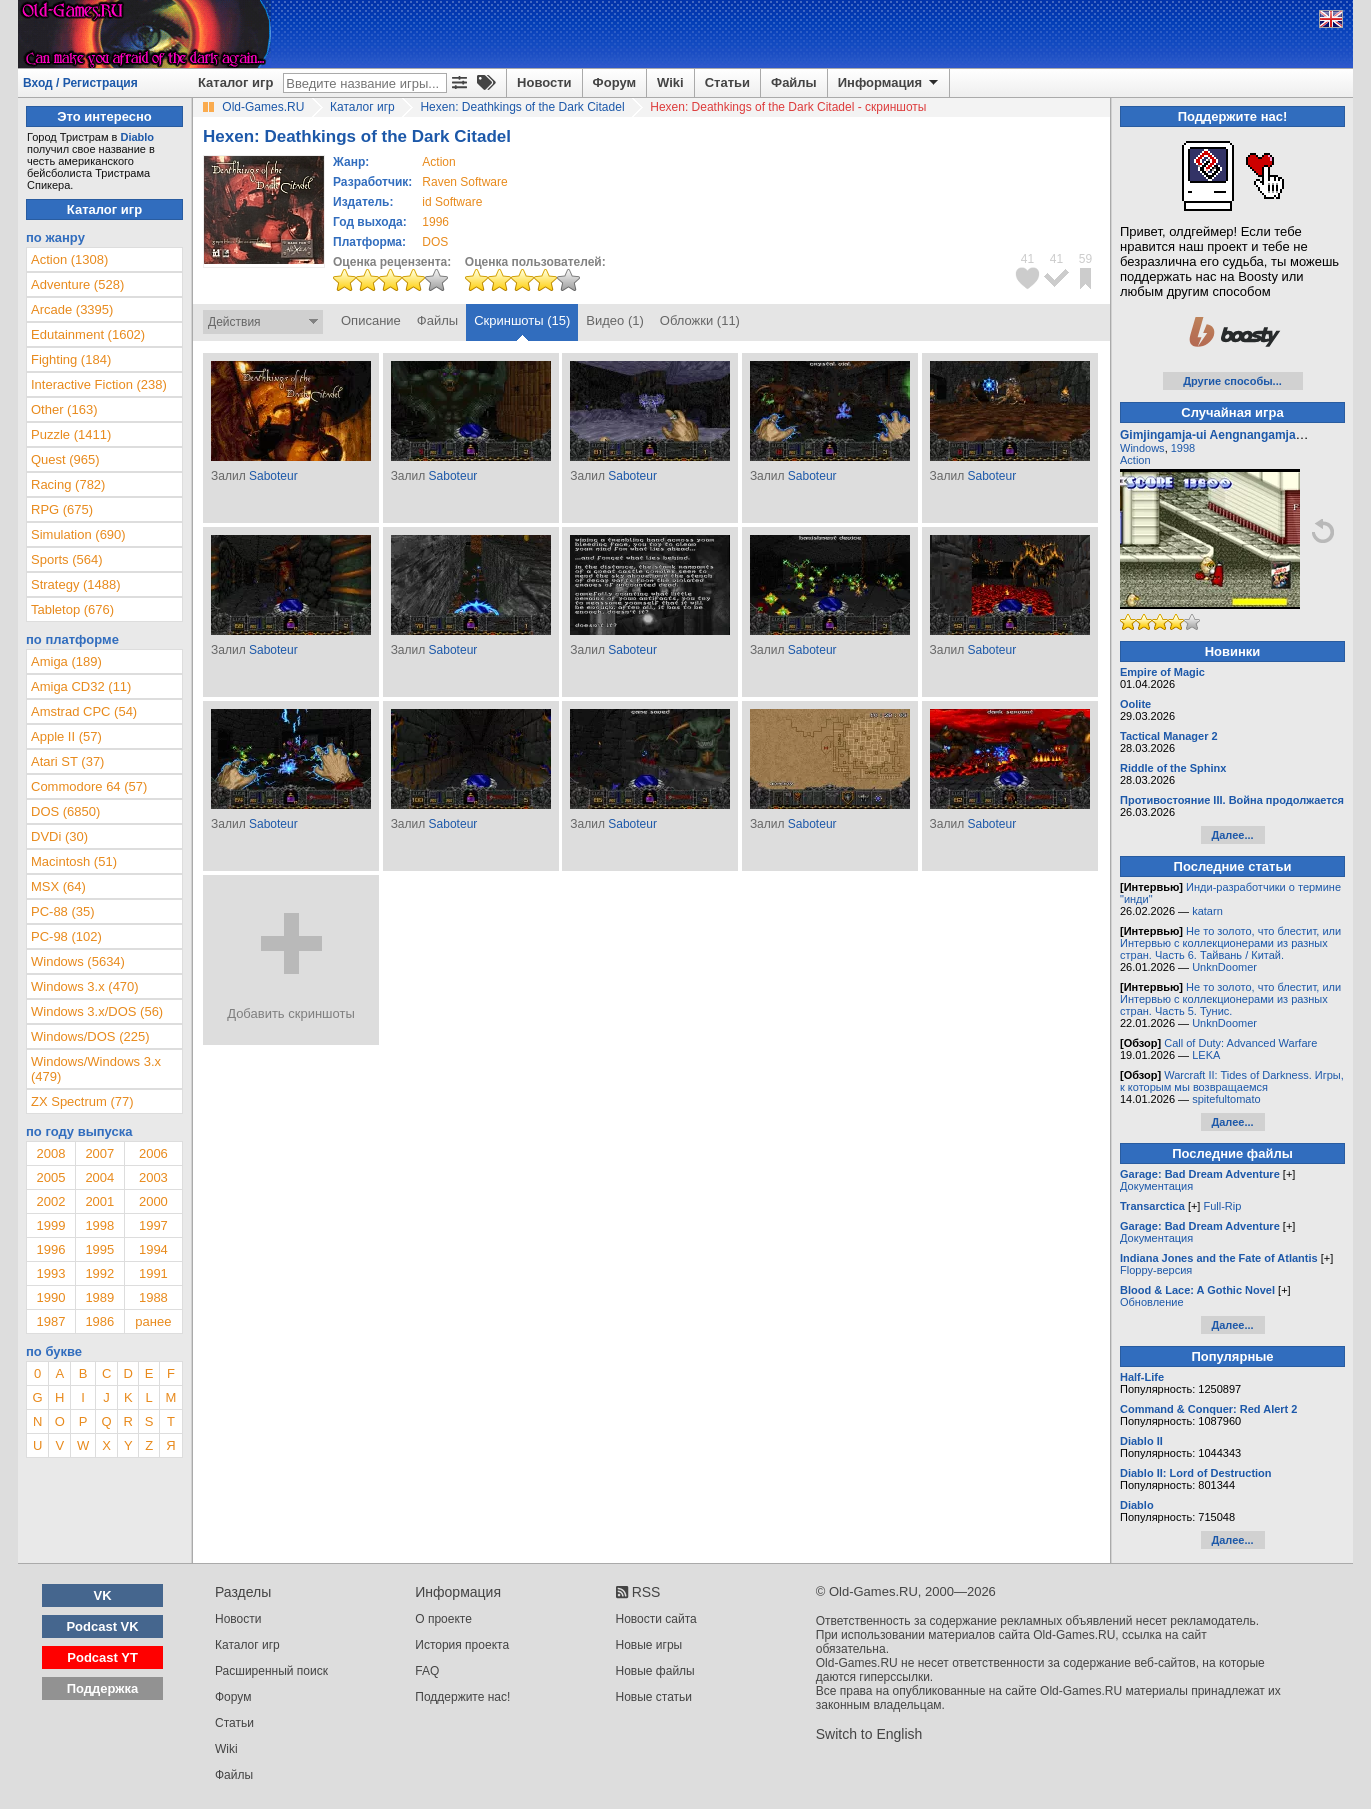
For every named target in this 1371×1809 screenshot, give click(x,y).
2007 (99, 1153)
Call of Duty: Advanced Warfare (1240, 1043)
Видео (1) (614, 320)
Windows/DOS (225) (90, 1036)
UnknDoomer (1224, 967)
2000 (153, 1201)
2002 (50, 1201)
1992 (99, 1273)
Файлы (794, 82)
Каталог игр (235, 82)
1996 (435, 222)
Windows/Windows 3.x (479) (96, 1069)
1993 (50, 1273)
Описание (371, 320)
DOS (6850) (65, 811)
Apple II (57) (66, 736)
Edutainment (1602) (88, 334)
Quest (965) (65, 459)
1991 (153, 1273)
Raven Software (464, 182)
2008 (50, 1153)
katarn (1207, 911)
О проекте (443, 1619)
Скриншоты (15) (522, 320)
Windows (1142, 448)
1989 (99, 1297)
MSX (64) (58, 886)
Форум (614, 82)
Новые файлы (655, 1671)
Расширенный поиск (271, 1671)
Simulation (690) (78, 534)
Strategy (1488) (76, 584)
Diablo (137, 137)
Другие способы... (1232, 381)
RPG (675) (62, 509)
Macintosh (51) (74, 861)
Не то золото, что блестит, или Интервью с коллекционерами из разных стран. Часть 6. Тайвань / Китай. (1230, 943)
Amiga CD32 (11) (81, 686)
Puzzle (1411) (71, 434)
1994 (153, 1249)
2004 (99, 1177)
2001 (99, 1201)
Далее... (1232, 835)
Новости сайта (656, 1619)
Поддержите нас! (462, 1697)
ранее (153, 1321)
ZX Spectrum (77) (82, 1101)
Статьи (727, 82)
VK (103, 1595)
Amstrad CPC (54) (84, 711)
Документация (1156, 1186)
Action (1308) (69, 259)
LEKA (1206, 1055)
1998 (99, 1225)
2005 (50, 1177)
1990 (50, 1297)
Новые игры (649, 1645)
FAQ (427, 1671)
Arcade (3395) (72, 309)
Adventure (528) (77, 284)
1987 (50, 1321)
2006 (153, 1153)
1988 (153, 1297)
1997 (153, 1225)
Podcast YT (102, 1657)
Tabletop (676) (72, 609)
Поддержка (103, 1688)
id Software (452, 202)
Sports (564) (67, 559)
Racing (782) (68, 484)
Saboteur (273, 476)
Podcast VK (102, 1626)
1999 (50, 1225)
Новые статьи (654, 1697)
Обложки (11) (700, 320)
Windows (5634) (78, 961)
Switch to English (869, 1734)
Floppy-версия (1156, 1270)
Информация (889, 83)
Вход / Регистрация (80, 83)
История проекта (462, 1645)
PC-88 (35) (63, 911)
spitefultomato (1226, 1099)
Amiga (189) (66, 661)
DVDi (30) (59, 836)
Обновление (1152, 1302)
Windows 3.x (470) (85, 986)
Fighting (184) (71, 359)
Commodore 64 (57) (89, 786)
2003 (153, 1177)
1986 (99, 1321)
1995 (99, 1249)
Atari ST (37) (67, 761)
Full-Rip (1222, 1206)
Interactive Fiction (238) (99, 384)
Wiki (670, 82)
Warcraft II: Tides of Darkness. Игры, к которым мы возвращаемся (1232, 1081)
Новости (544, 82)
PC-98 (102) (66, 936)
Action (1135, 460)
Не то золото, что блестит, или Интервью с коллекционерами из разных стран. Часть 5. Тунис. (1230, 999)
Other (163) (64, 409)
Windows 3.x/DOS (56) (97, 1011)
